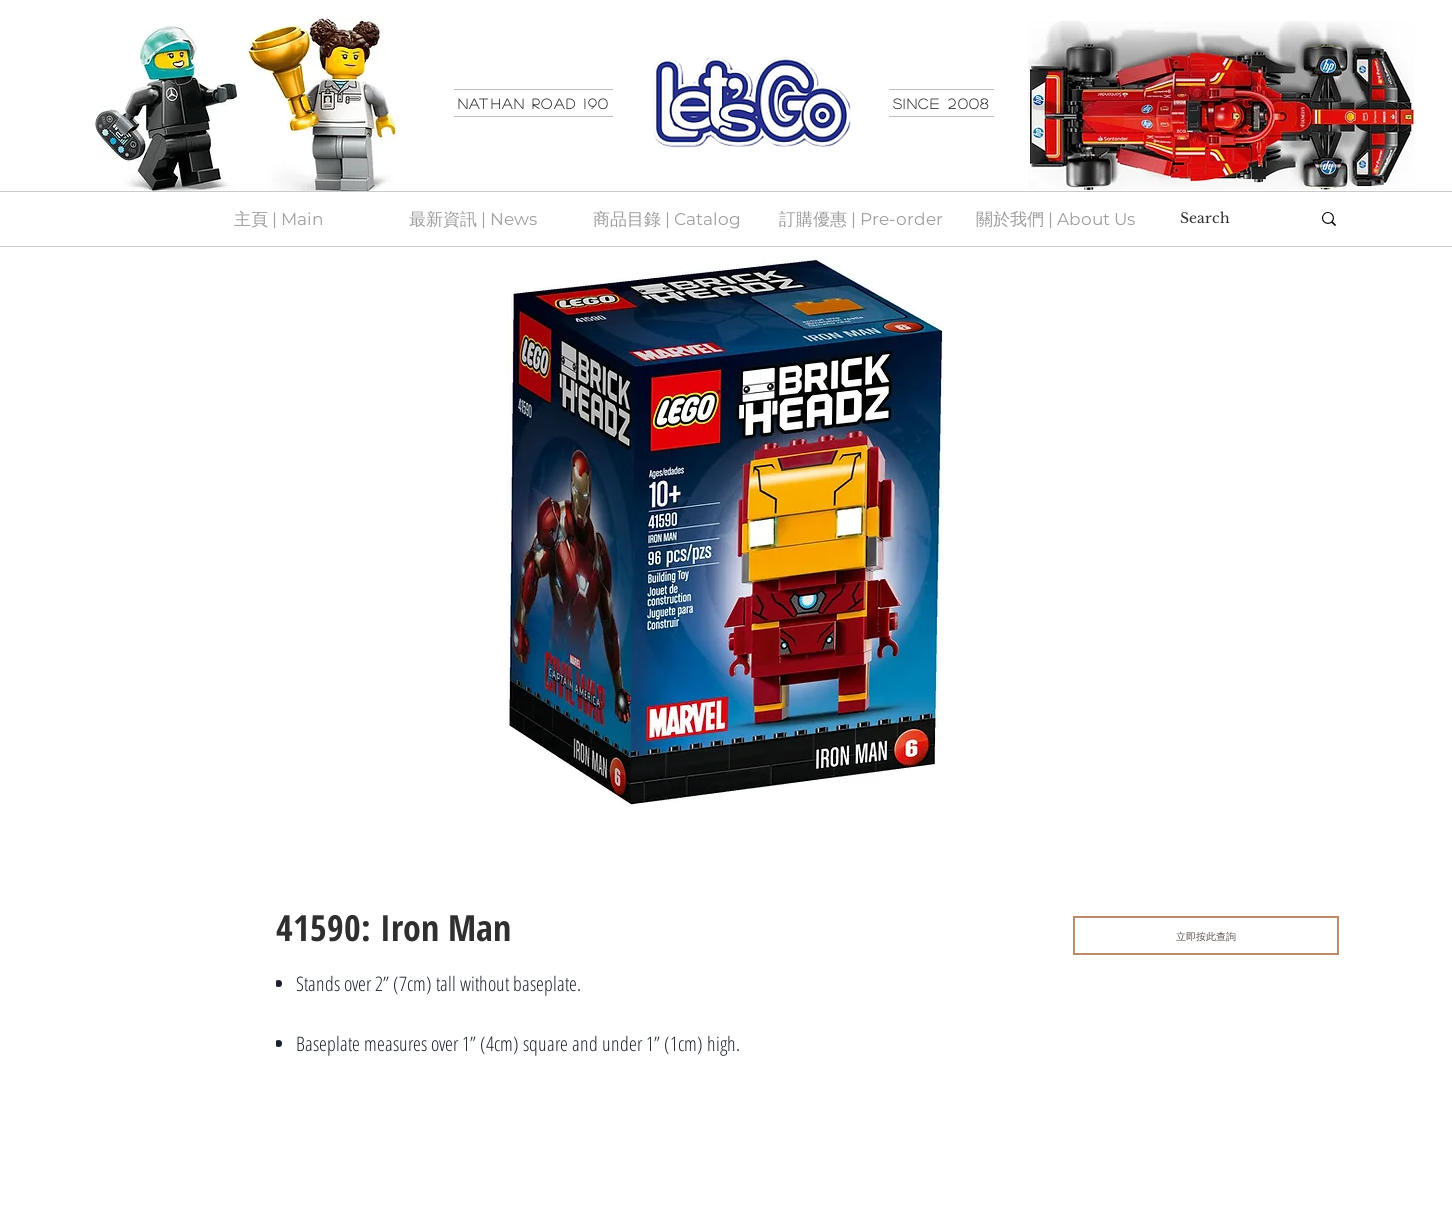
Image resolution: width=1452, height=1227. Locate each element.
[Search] (1230, 219)
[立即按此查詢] (1206, 935)
